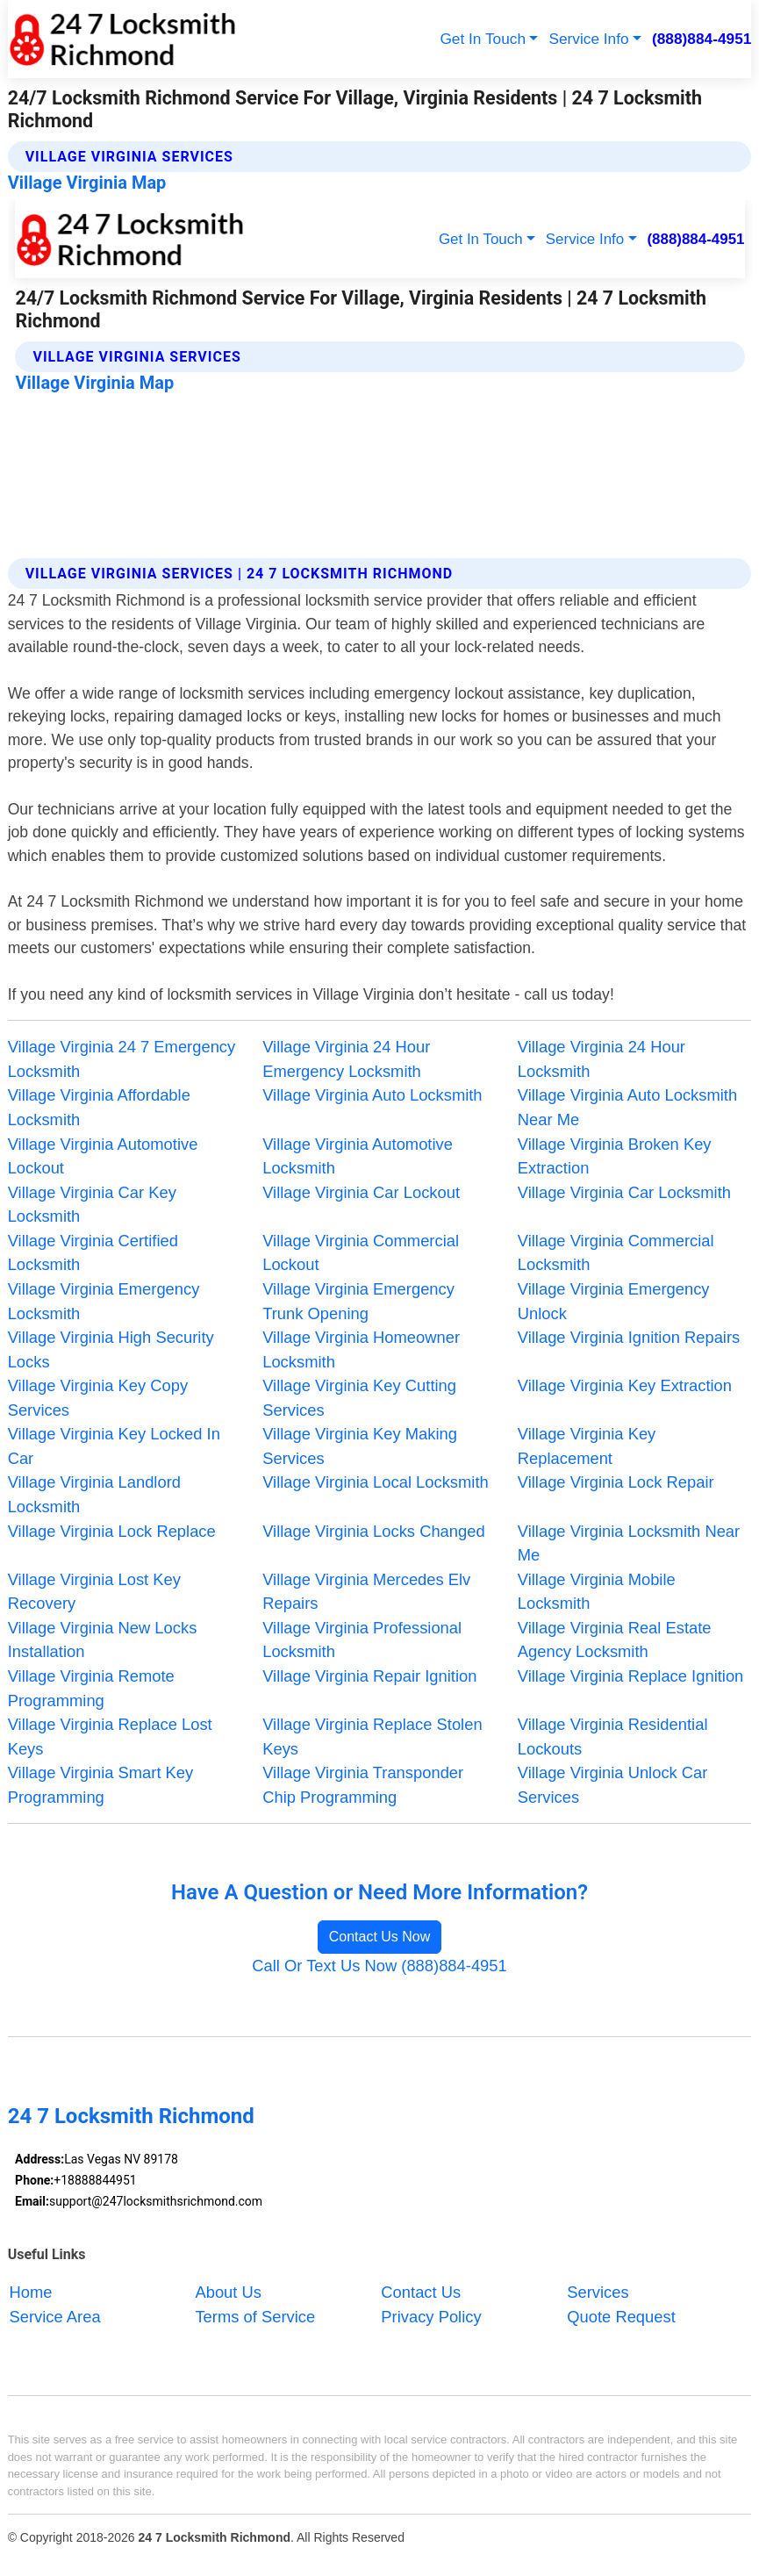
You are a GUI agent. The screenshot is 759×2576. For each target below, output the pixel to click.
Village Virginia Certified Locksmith (93, 1252)
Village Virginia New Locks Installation (102, 1639)
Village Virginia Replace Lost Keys (110, 1736)
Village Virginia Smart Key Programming (101, 1784)
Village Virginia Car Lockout (361, 1192)
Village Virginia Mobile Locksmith (597, 1591)
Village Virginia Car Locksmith (624, 1192)
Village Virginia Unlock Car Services (613, 1784)
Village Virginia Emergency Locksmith (104, 1301)
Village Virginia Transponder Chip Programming (362, 1784)
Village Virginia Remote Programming (91, 1688)
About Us (228, 2292)
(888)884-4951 (701, 38)
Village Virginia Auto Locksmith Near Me (627, 1107)
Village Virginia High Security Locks (111, 1349)
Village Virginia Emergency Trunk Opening (358, 1301)
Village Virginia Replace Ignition (631, 1676)
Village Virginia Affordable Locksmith (99, 1107)
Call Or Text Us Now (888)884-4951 (379, 1965)
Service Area (55, 2316)
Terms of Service (255, 2316)
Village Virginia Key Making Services (359, 1445)
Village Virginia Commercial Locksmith (616, 1252)
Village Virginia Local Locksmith (375, 1482)
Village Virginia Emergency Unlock (614, 1301)
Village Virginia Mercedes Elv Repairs (366, 1591)
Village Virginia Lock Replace (112, 1531)
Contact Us (421, 2292)
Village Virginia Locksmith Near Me (629, 1543)
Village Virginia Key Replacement (587, 1445)
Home (31, 2292)
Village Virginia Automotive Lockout (103, 1156)
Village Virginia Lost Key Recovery (94, 1591)
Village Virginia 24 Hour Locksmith (601, 1058)
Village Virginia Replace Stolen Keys (372, 1736)
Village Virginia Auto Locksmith (372, 1095)
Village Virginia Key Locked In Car (114, 1445)
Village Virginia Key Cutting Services (359, 1397)
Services (597, 2292)
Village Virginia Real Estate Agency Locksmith (615, 1639)
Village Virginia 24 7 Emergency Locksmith (122, 1058)
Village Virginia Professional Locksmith (362, 1639)
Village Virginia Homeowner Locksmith (361, 1349)
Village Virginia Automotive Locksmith (357, 1156)
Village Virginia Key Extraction (625, 1385)
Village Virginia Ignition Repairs (629, 1337)
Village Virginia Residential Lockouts (613, 1736)
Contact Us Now (380, 1936)
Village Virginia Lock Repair (616, 1482)
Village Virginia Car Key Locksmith (92, 1204)
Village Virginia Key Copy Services (98, 1397)
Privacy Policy (431, 2316)
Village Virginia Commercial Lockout (360, 1252)
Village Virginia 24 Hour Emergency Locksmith (346, 1058)
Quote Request (621, 2316)
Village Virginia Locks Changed (373, 1531)
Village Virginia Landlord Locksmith (94, 1494)
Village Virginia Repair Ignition (369, 1676)
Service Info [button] (588, 38)
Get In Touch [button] (483, 38)
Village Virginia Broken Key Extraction (615, 1156)
